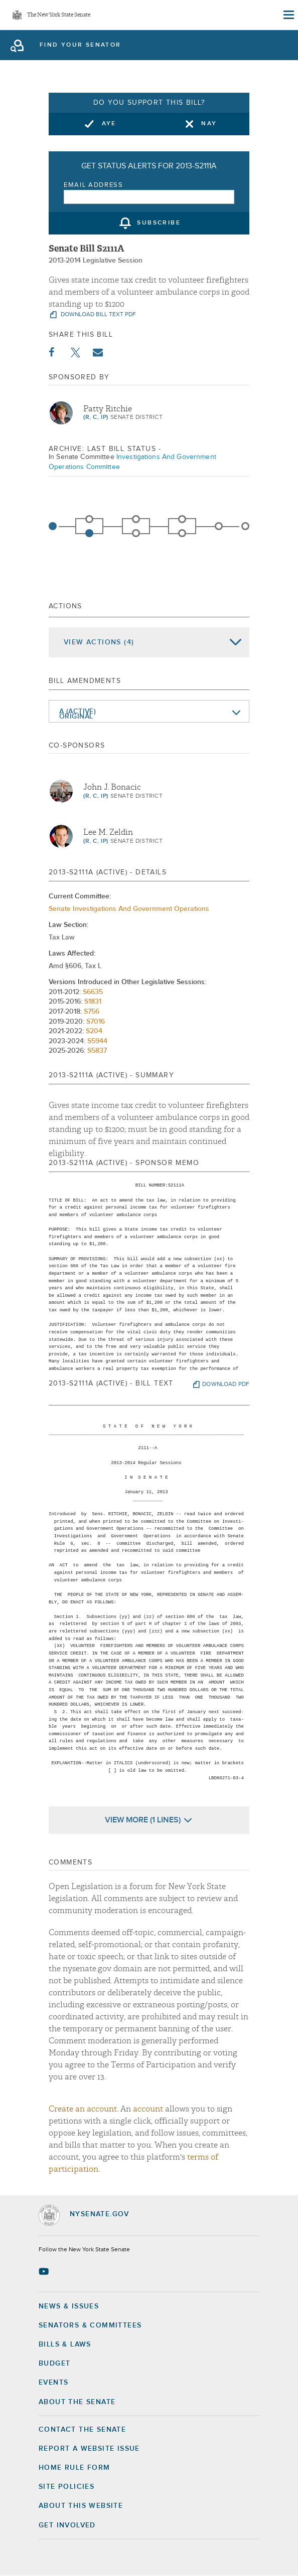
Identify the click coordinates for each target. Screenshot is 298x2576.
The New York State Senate (58, 15)
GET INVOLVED (67, 2525)
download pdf (225, 1384)
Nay (209, 124)
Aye (109, 124)
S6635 (93, 992)
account (148, 2109)
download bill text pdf (97, 315)
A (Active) (77, 711)
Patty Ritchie (107, 409)
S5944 (97, 1041)
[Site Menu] (288, 15)
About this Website (81, 2505)
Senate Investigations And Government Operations (129, 908)
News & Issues (69, 2306)
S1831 (92, 1001)
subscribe (159, 223)
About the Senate (77, 2402)
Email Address (93, 185)
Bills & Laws (65, 2344)
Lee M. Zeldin (108, 832)
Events (53, 2382)
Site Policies (66, 2486)
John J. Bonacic (112, 787)
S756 (91, 1011)
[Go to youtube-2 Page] (45, 2271)
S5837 (97, 1050)
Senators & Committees (90, 2325)
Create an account (83, 2109)
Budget (54, 2363)
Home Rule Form (74, 2467)
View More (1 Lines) (143, 1820)
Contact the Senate (82, 2429)
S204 (94, 1031)
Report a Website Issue (89, 2448)
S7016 (95, 1021)
